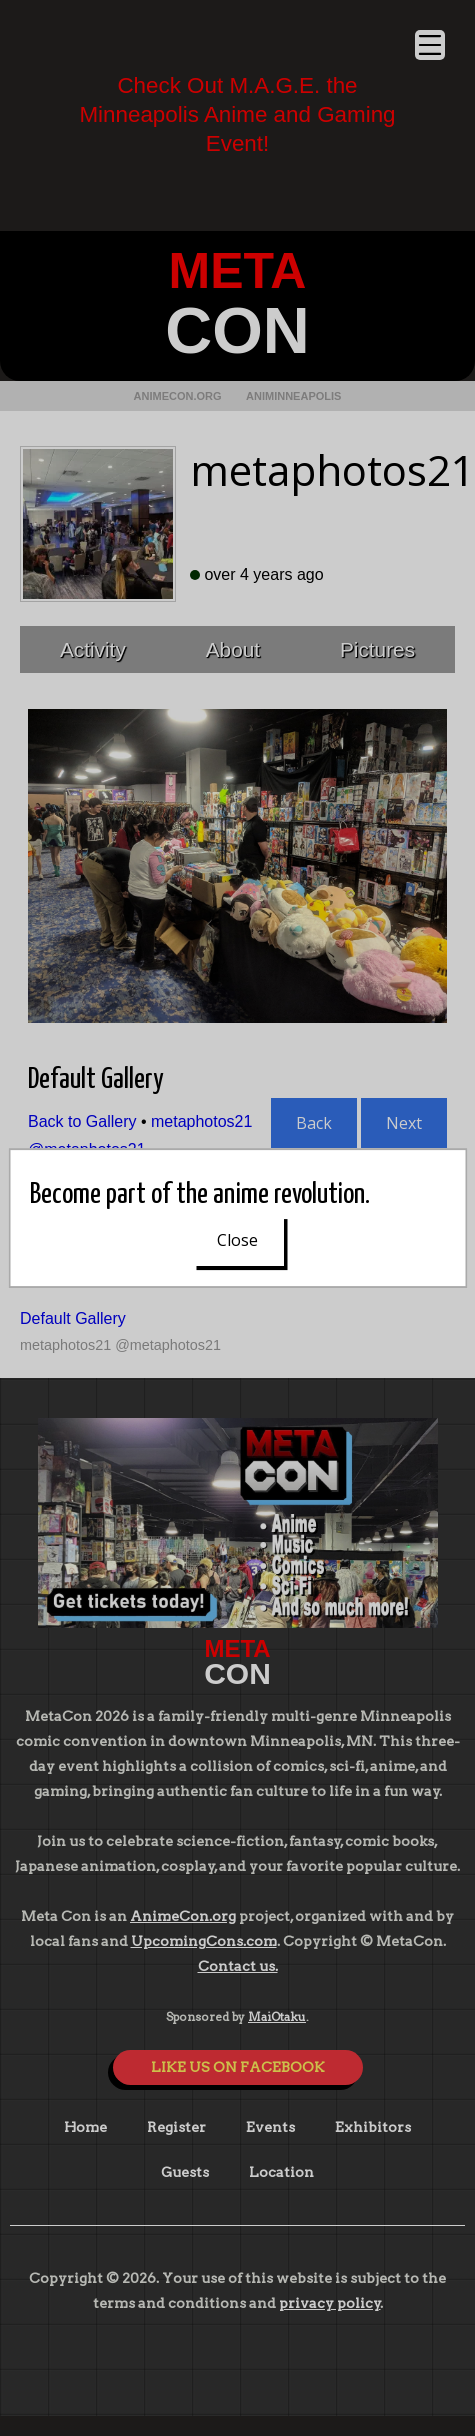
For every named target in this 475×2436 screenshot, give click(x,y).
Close (237, 1240)
